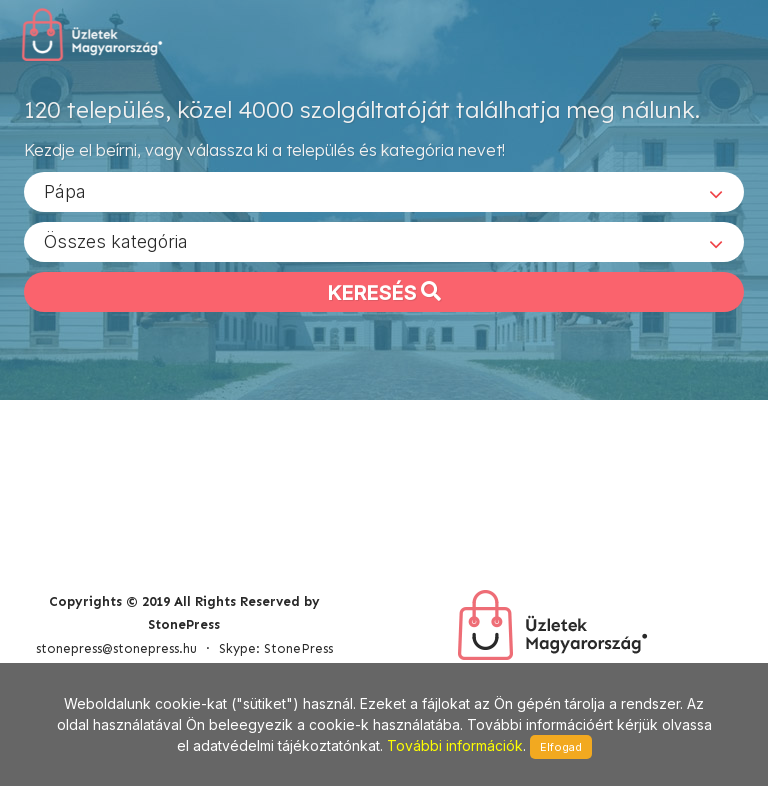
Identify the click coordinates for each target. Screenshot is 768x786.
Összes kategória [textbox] (116, 240)
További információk (455, 745)
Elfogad (561, 747)
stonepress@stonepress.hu (116, 648)
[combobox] (384, 191)
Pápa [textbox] (65, 190)
